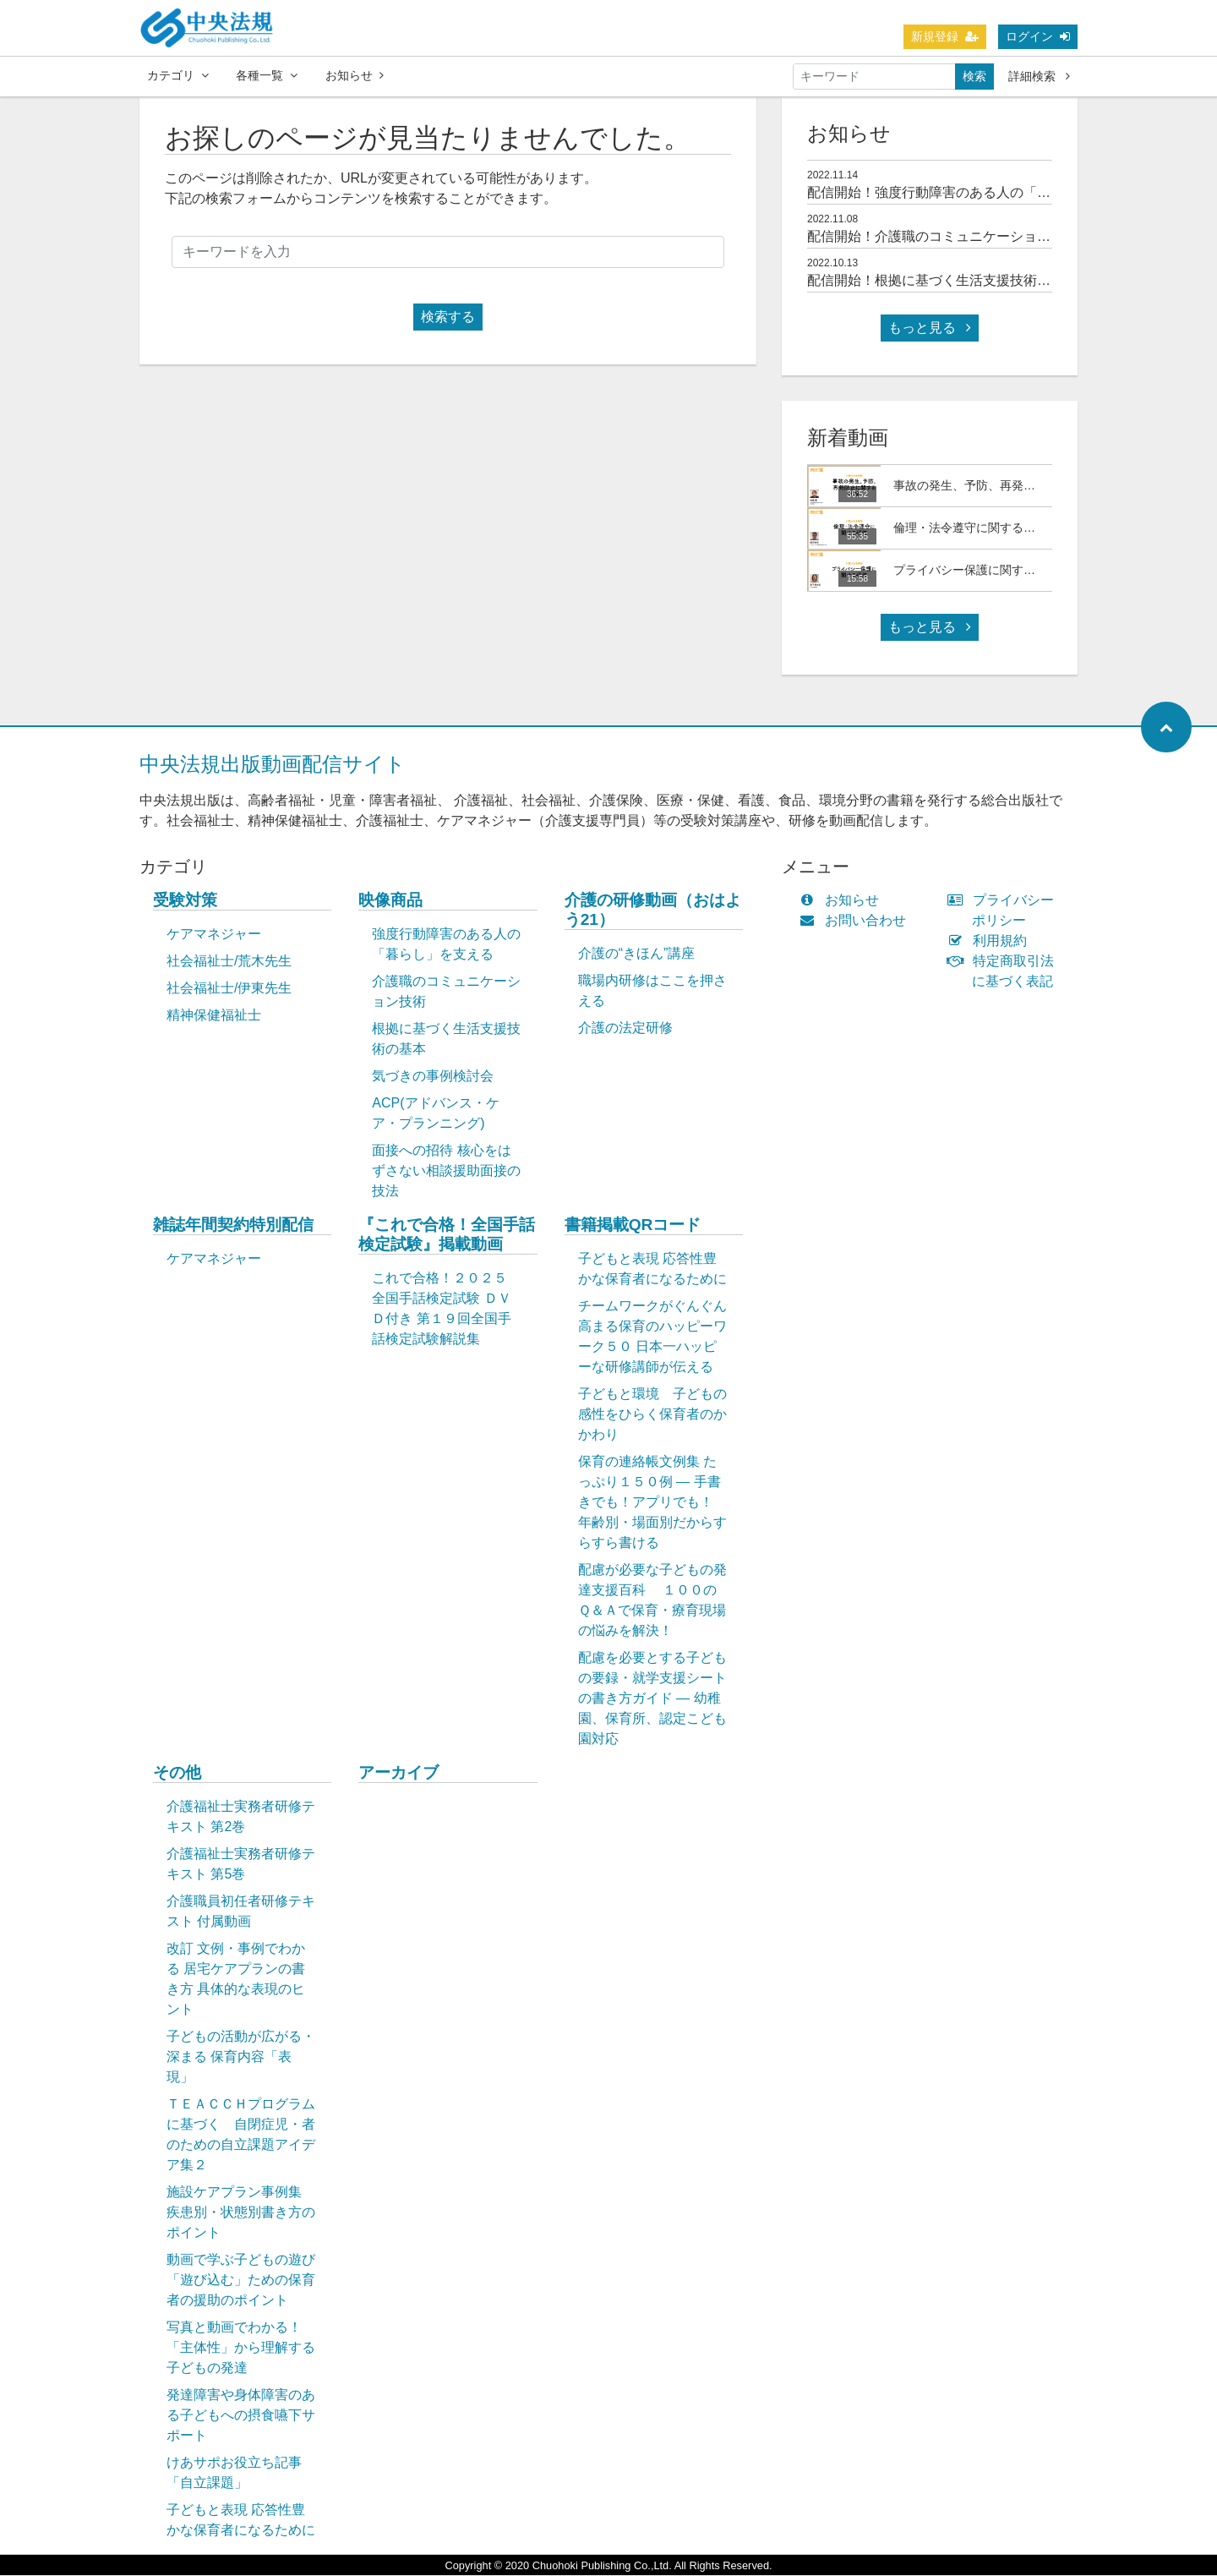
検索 (974, 76)
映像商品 (390, 901)
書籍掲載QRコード (633, 1225)
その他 (177, 1773)
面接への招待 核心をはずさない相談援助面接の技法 (446, 1171)
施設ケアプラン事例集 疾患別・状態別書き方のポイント (240, 2212)
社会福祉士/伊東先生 (229, 989)
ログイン (1038, 36)
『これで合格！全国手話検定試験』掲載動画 (446, 1235)
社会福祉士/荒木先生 (229, 961)
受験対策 (185, 901)
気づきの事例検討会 (433, 1076)
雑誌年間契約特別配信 (233, 1225)
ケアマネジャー (213, 934)
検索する (448, 317)
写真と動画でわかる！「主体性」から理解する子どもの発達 (240, 2348)
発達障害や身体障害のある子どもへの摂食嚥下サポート (240, 2415)
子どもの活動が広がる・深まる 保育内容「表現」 (240, 2057)
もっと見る (929, 328)
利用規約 (991, 941)
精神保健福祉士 (213, 1016)
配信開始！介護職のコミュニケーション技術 (942, 237)
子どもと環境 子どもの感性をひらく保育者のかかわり (652, 1414)
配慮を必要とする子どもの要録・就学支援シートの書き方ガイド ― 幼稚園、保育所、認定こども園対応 (652, 1699)
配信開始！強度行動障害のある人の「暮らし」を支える (976, 193)
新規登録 (945, 36)
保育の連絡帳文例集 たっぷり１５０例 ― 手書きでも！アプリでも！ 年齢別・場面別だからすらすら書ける (652, 1503)
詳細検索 (1039, 76)
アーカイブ (398, 1773)
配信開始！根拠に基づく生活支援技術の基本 (942, 281)
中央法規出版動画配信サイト (272, 764)
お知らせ (354, 75)
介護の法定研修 (625, 1028)
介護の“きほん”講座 (637, 954)
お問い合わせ (856, 921)
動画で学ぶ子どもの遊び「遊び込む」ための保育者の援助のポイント (240, 2280)
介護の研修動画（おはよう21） (653, 910)
